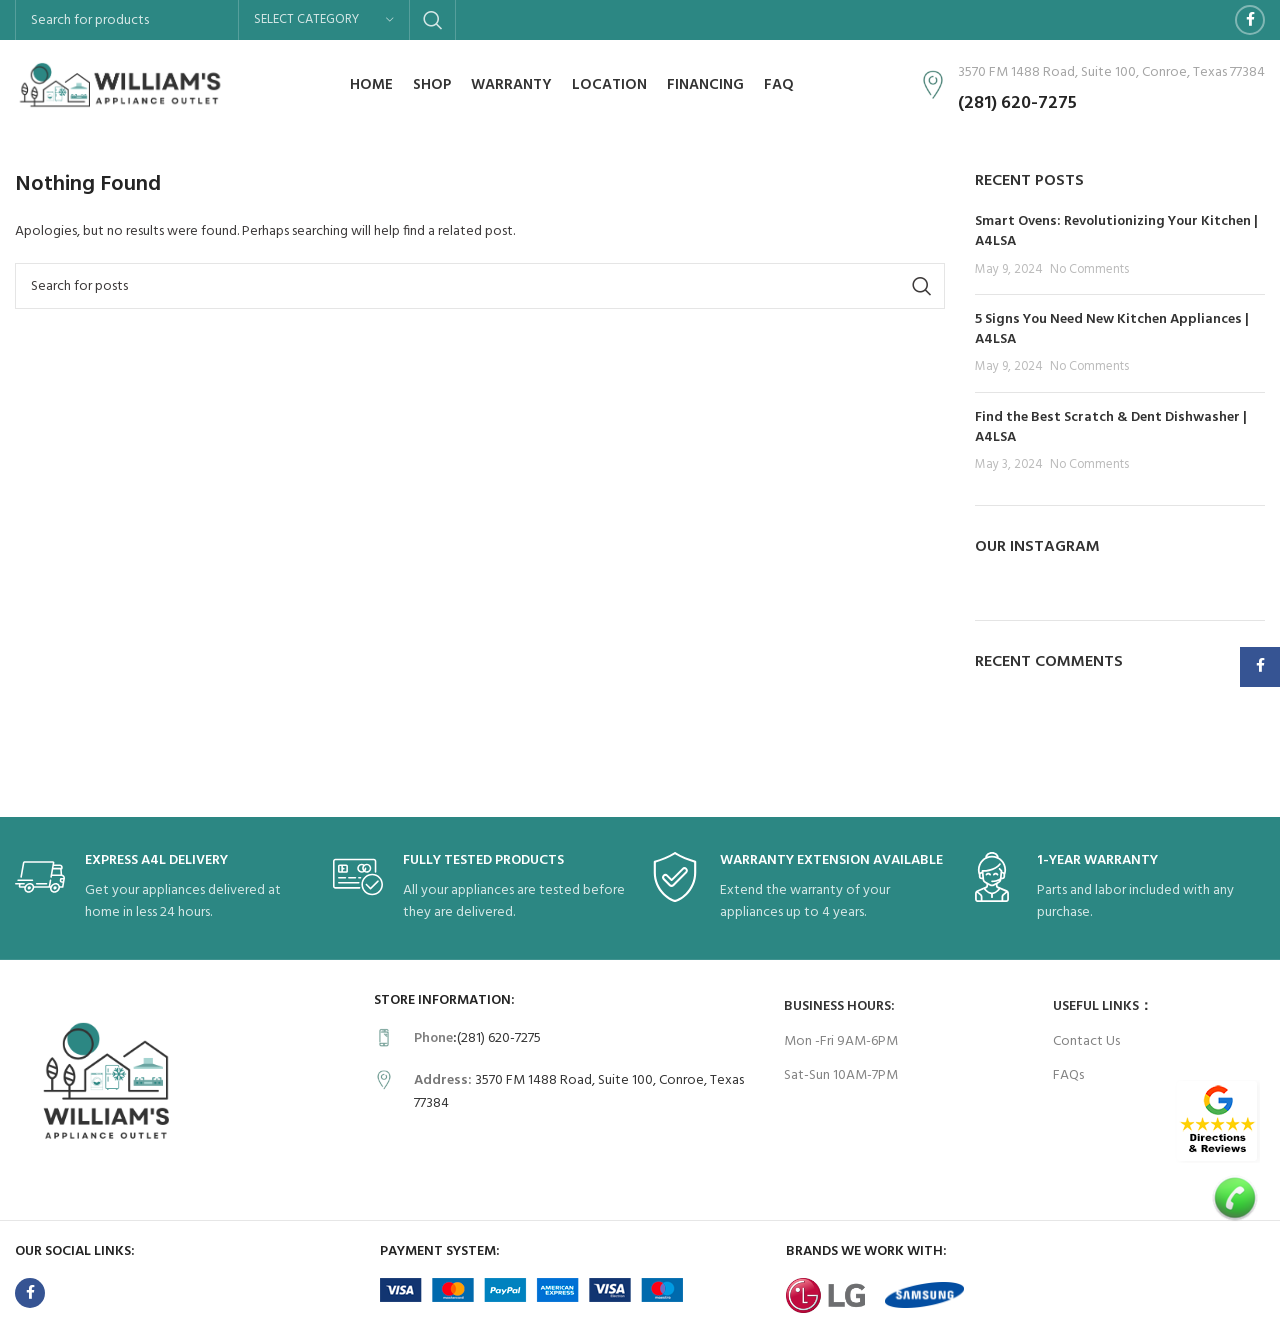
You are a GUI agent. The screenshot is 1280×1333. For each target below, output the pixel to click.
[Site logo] (120, 85)
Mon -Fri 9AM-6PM (841, 1041)
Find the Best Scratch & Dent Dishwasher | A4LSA (1111, 427)
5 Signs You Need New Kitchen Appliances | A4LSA (1112, 329)
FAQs (1068, 1075)
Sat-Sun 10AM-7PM (841, 1075)
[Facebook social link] (1250, 20)
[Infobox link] (163, 888)
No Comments (1089, 270)
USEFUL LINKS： (1103, 1006)
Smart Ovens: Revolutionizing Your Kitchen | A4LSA (1116, 231)
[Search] (480, 286)
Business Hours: (839, 1006)
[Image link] (1217, 1121)
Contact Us (1086, 1041)
